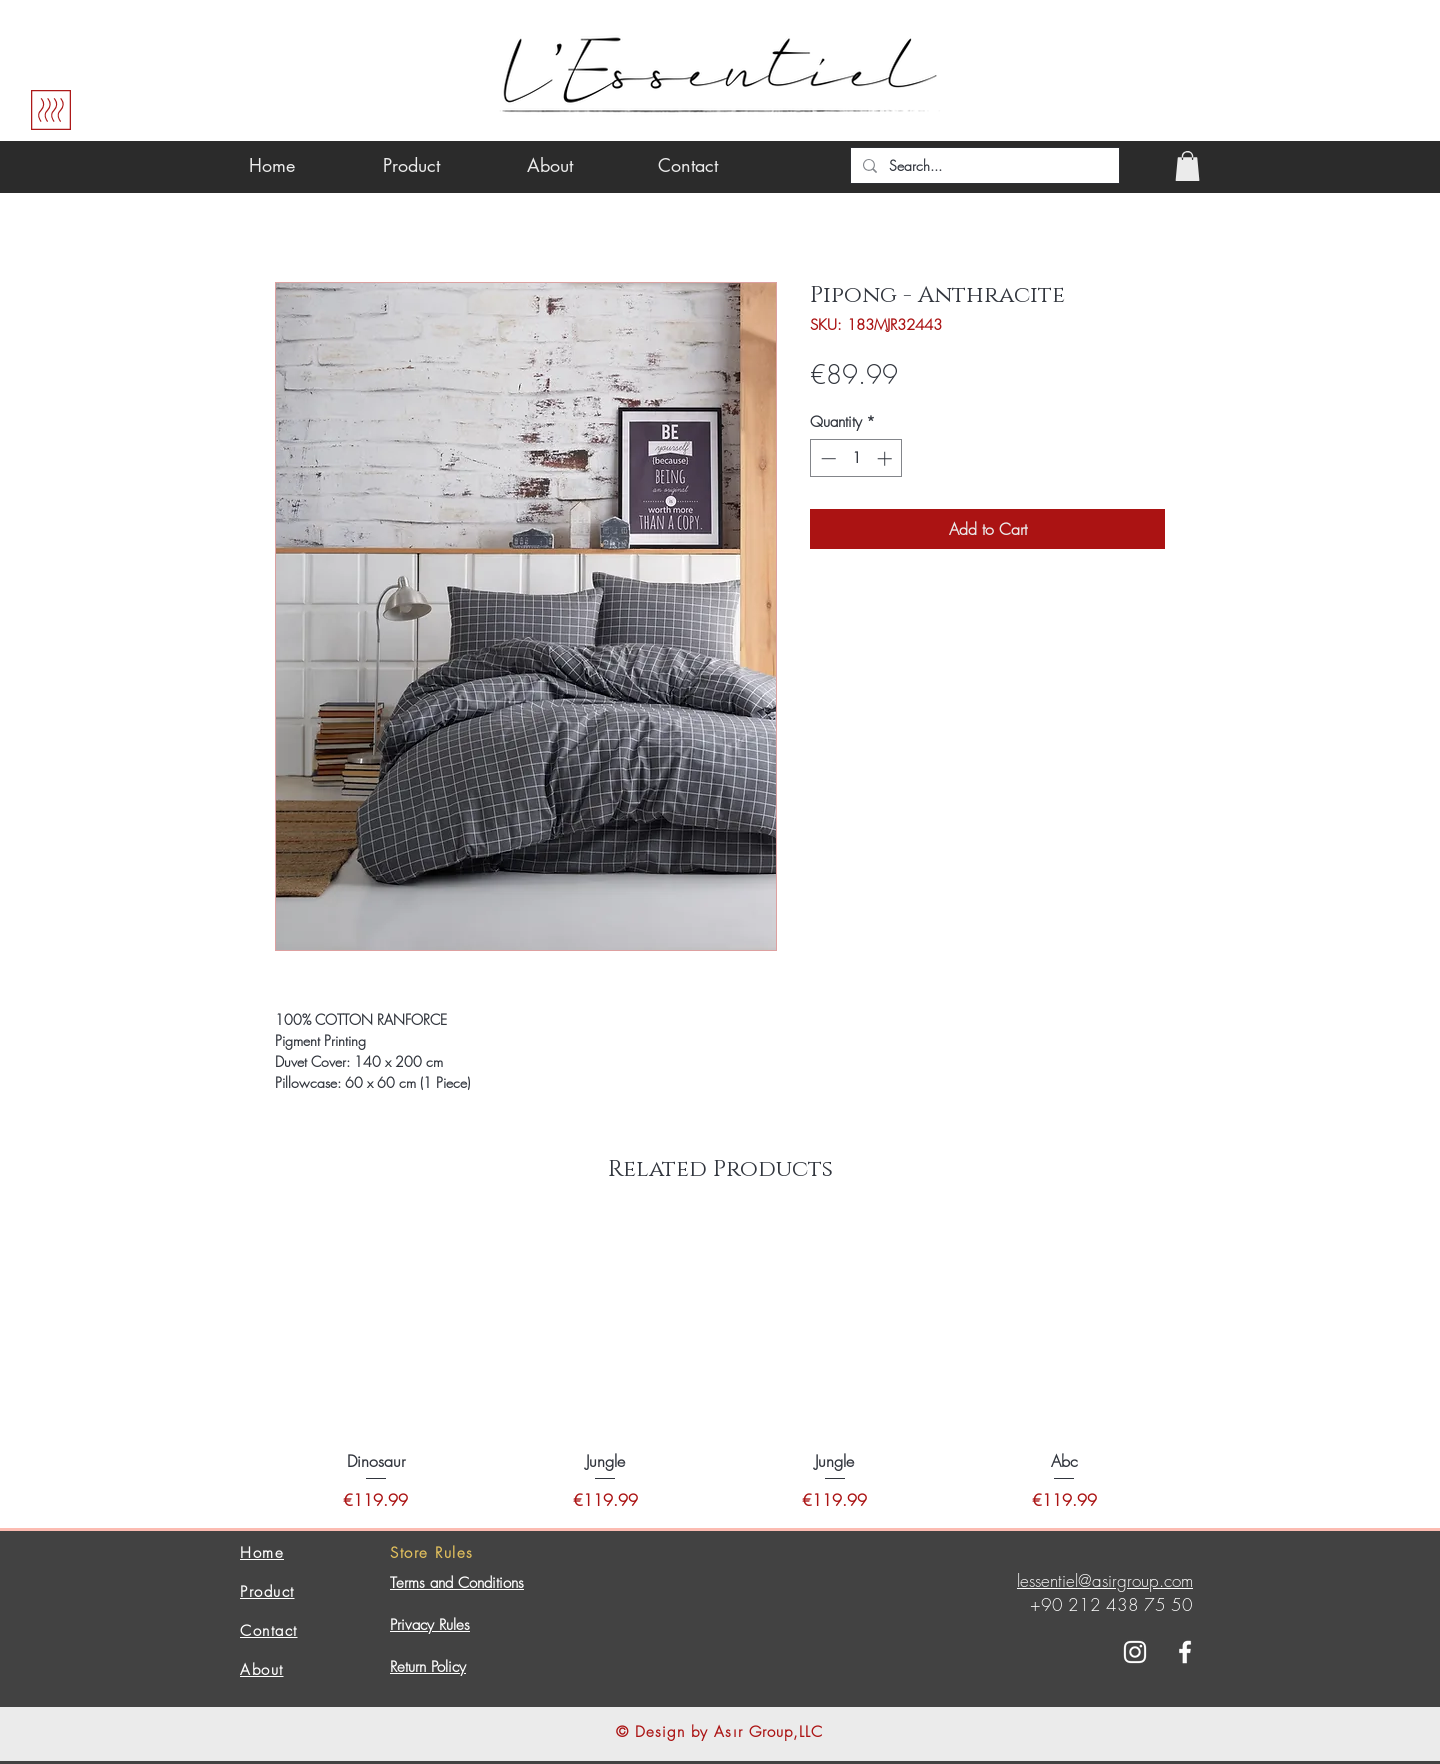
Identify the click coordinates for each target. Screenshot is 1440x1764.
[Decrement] (826, 458)
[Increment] (886, 458)
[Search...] (983, 166)
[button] (1187, 166)
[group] (720, 1367)
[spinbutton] (856, 458)
